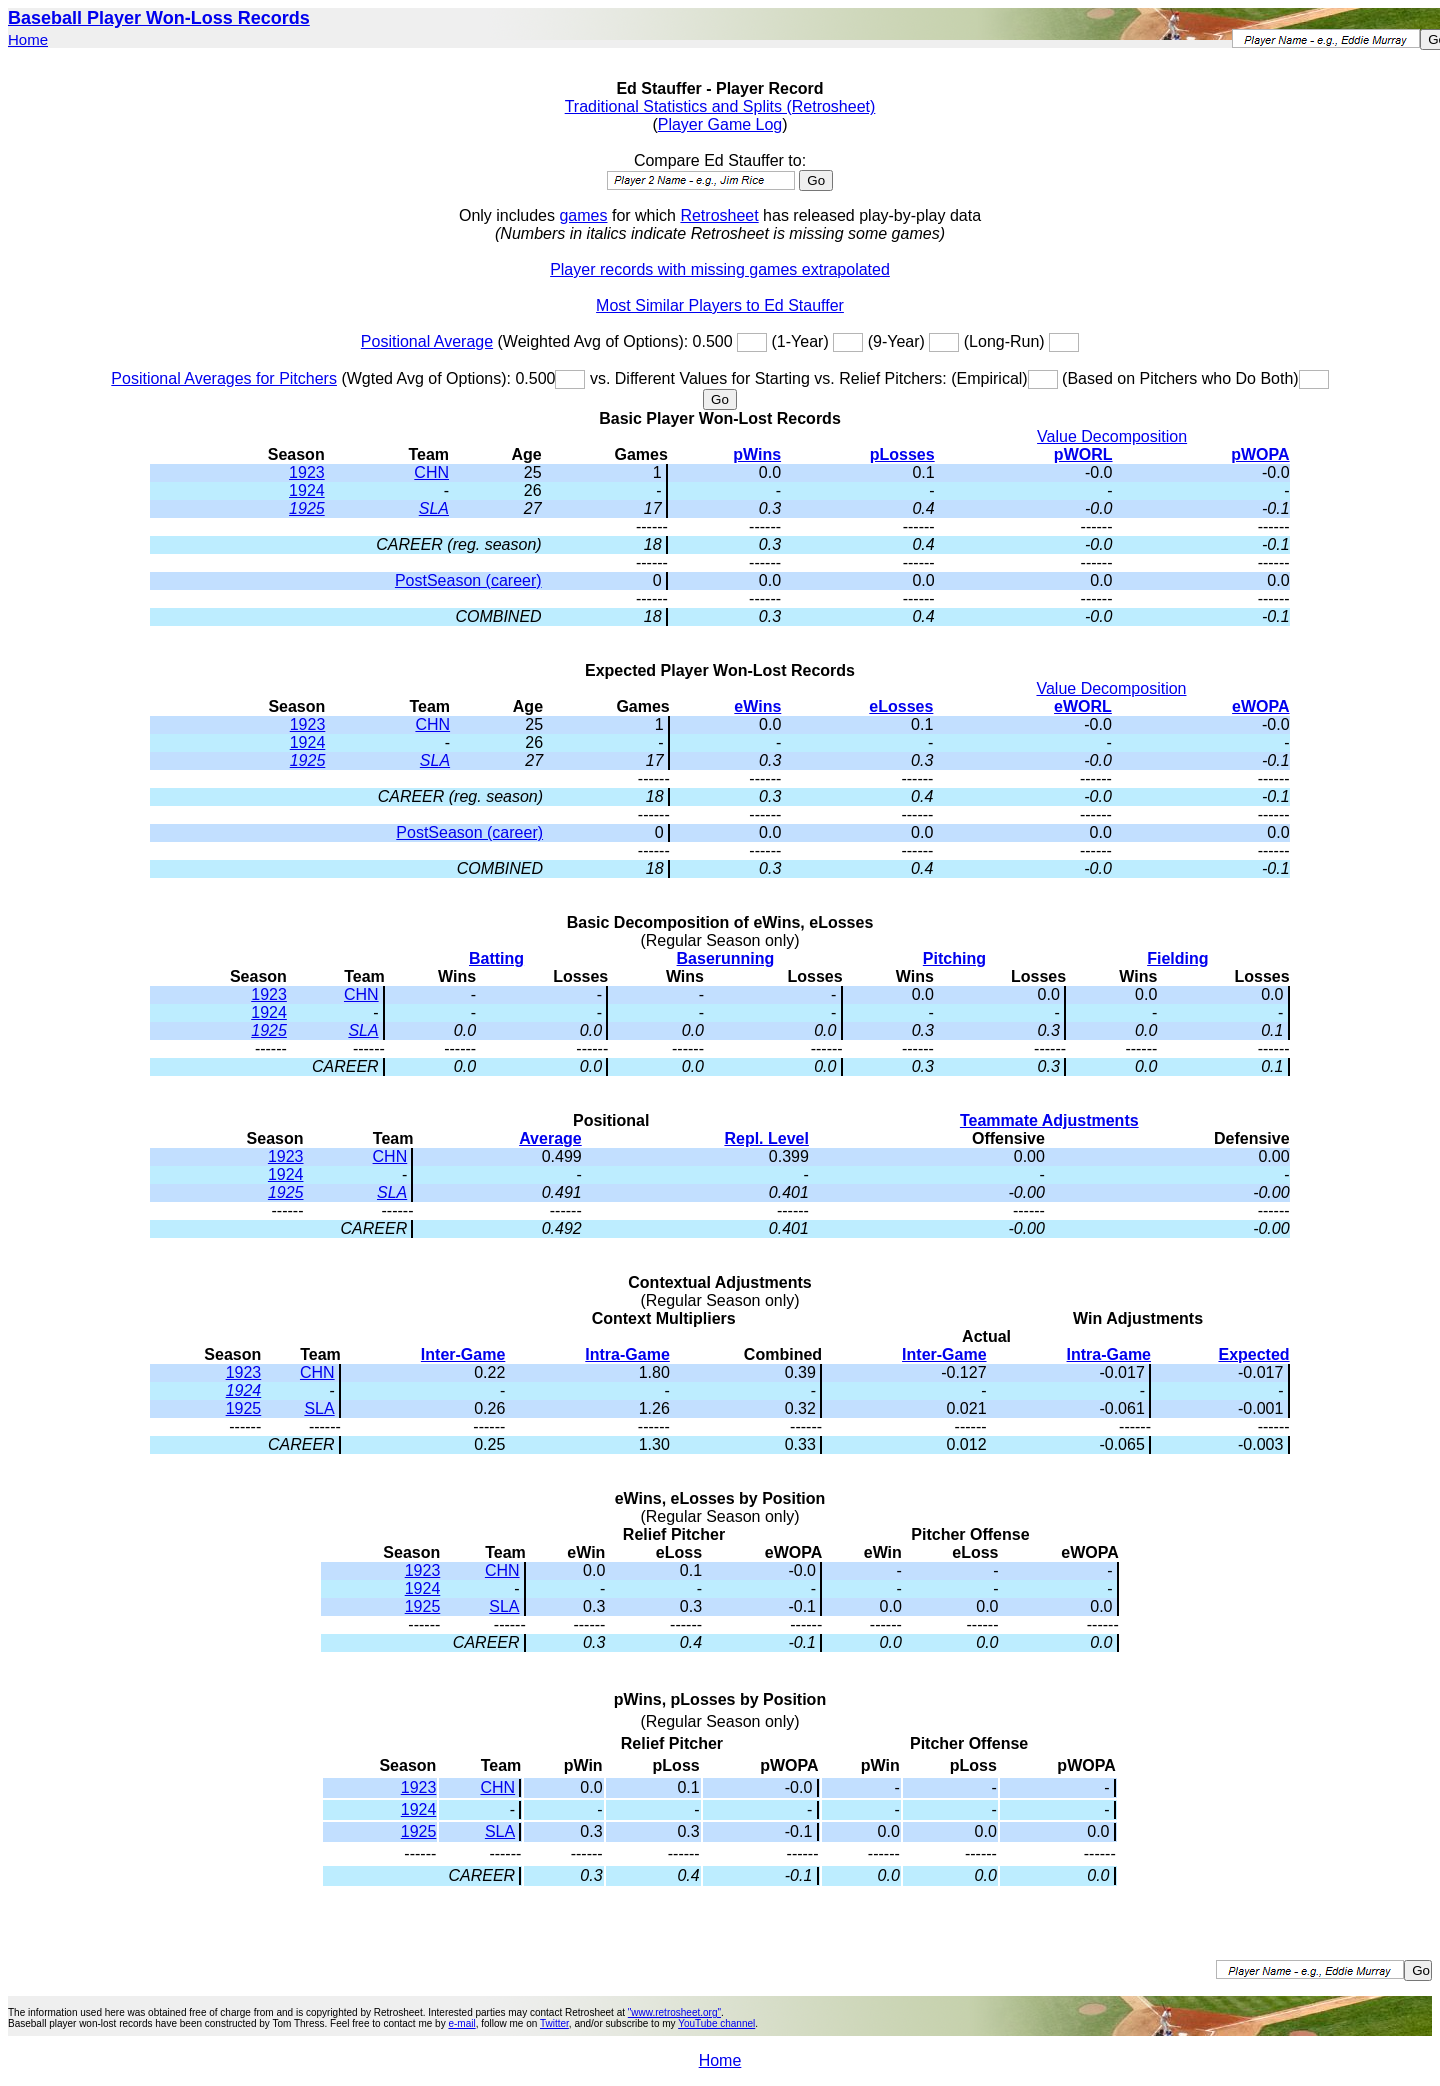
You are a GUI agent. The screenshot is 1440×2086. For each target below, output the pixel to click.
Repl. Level (766, 1138)
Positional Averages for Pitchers (224, 378)
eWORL (1083, 706)
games (583, 215)
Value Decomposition (1112, 436)
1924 (307, 490)
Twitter (554, 2023)
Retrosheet (719, 215)
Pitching (954, 958)
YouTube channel (716, 2023)
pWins (757, 454)
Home (28, 39)
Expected (1253, 1354)
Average (550, 1138)
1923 (307, 472)
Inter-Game (463, 1354)
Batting (496, 958)
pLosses (902, 454)
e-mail (461, 2023)
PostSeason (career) (468, 580)
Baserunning (726, 958)
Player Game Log (720, 124)
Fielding (1177, 958)
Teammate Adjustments (1049, 1120)
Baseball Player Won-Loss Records (159, 18)
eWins (757, 706)
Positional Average (427, 341)
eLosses (901, 706)
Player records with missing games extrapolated (720, 269)
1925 (307, 508)
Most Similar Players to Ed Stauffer (720, 305)
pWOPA (1260, 454)
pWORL (1083, 454)
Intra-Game (627, 1354)
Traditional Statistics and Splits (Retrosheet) (720, 106)
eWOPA (1260, 706)
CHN (431, 472)
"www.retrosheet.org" (674, 2012)
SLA (434, 508)
